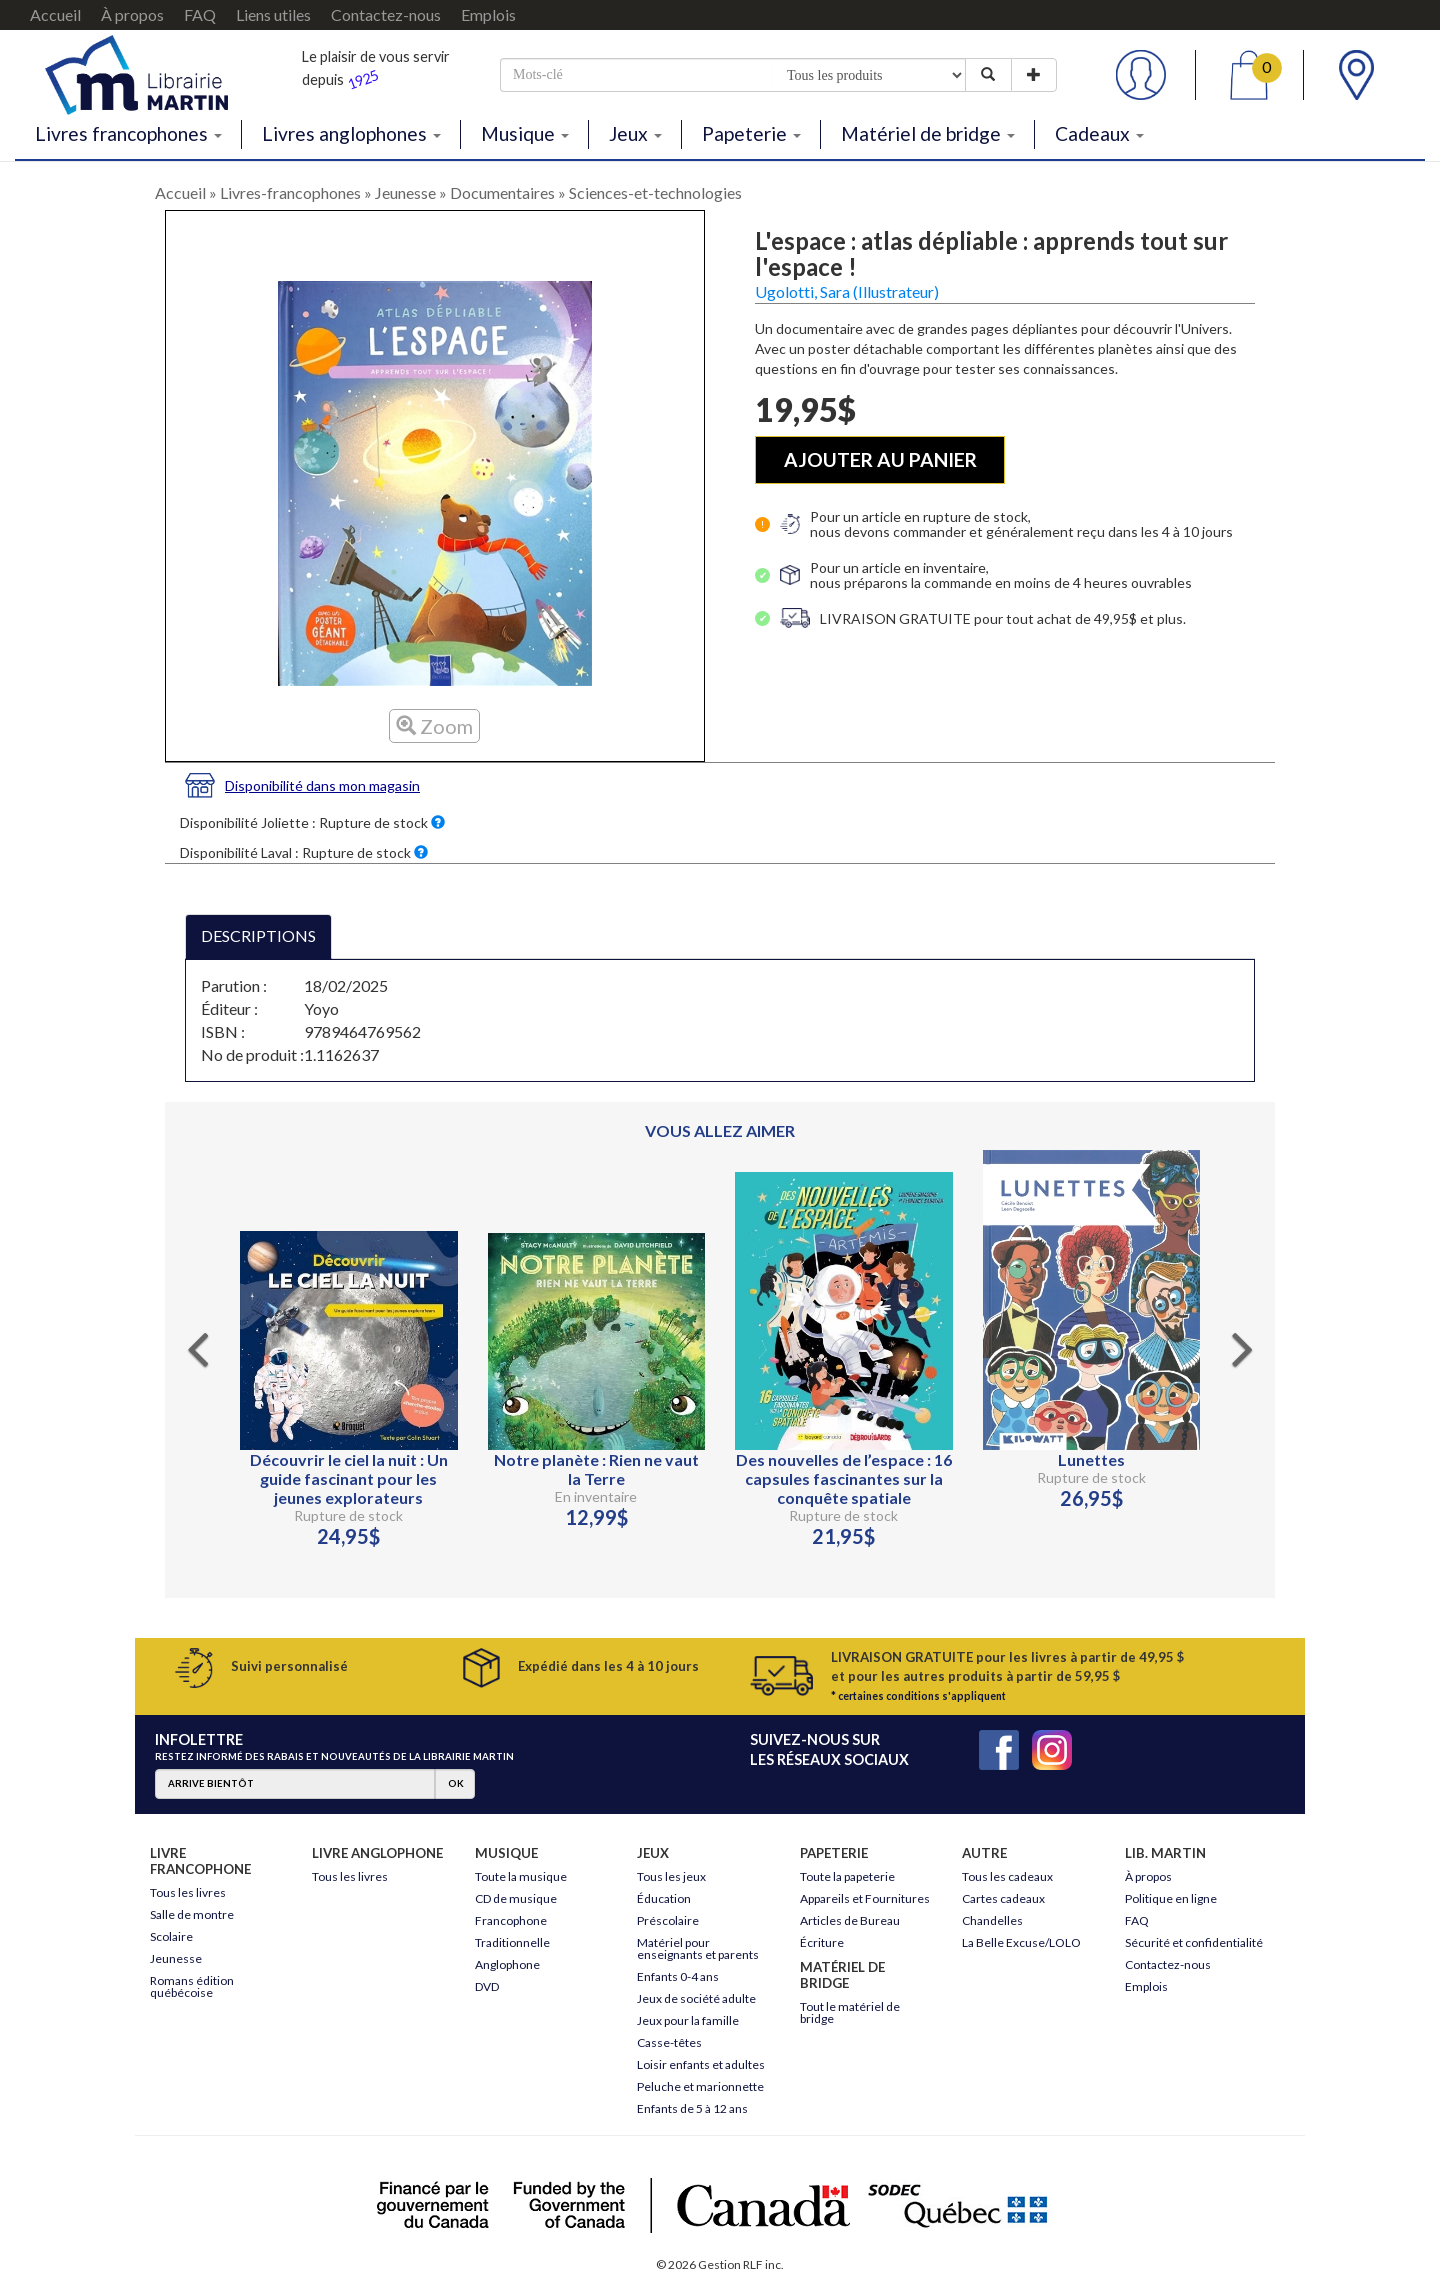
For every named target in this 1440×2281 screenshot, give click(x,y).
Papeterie (751, 133)
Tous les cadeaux (1007, 1876)
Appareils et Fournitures (865, 1898)
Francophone (511, 1920)
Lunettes (1091, 1459)
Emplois (488, 14)
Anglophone (507, 1964)
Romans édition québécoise (192, 1986)
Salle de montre (192, 1914)
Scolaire (171, 1936)
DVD (487, 1986)
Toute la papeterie (847, 1876)
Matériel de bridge (928, 133)
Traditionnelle (512, 1942)
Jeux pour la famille (688, 2020)
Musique (525, 133)
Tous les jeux (671, 1876)
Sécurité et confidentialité (1194, 1942)
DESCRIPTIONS (258, 935)
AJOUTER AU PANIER (880, 459)
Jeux (635, 133)
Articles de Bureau (850, 1920)
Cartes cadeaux (1003, 1898)
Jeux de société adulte (696, 1998)
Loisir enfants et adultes (701, 2064)
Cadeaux (1099, 133)
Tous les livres (188, 1892)
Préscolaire (668, 1920)
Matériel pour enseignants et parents (698, 1948)
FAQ (200, 14)
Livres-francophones (290, 192)
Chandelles (992, 1920)
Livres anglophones (351, 133)
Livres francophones (128, 133)
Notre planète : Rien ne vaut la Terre (596, 1469)
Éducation (664, 1898)
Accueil (55, 14)
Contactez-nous (386, 14)
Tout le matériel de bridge (850, 2012)
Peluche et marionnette (700, 2086)
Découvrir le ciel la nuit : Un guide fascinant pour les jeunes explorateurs (349, 1478)
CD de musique (516, 1898)
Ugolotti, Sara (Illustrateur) (847, 291)
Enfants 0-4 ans (678, 1976)
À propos (132, 14)
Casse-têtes (669, 2042)
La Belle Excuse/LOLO (1021, 1942)
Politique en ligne (1171, 1898)
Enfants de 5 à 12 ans (692, 2108)
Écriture (822, 1942)
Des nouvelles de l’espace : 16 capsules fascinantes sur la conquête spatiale (844, 1478)
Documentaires (502, 192)
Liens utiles (273, 14)
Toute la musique (521, 1876)
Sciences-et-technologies (655, 192)
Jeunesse (405, 192)
